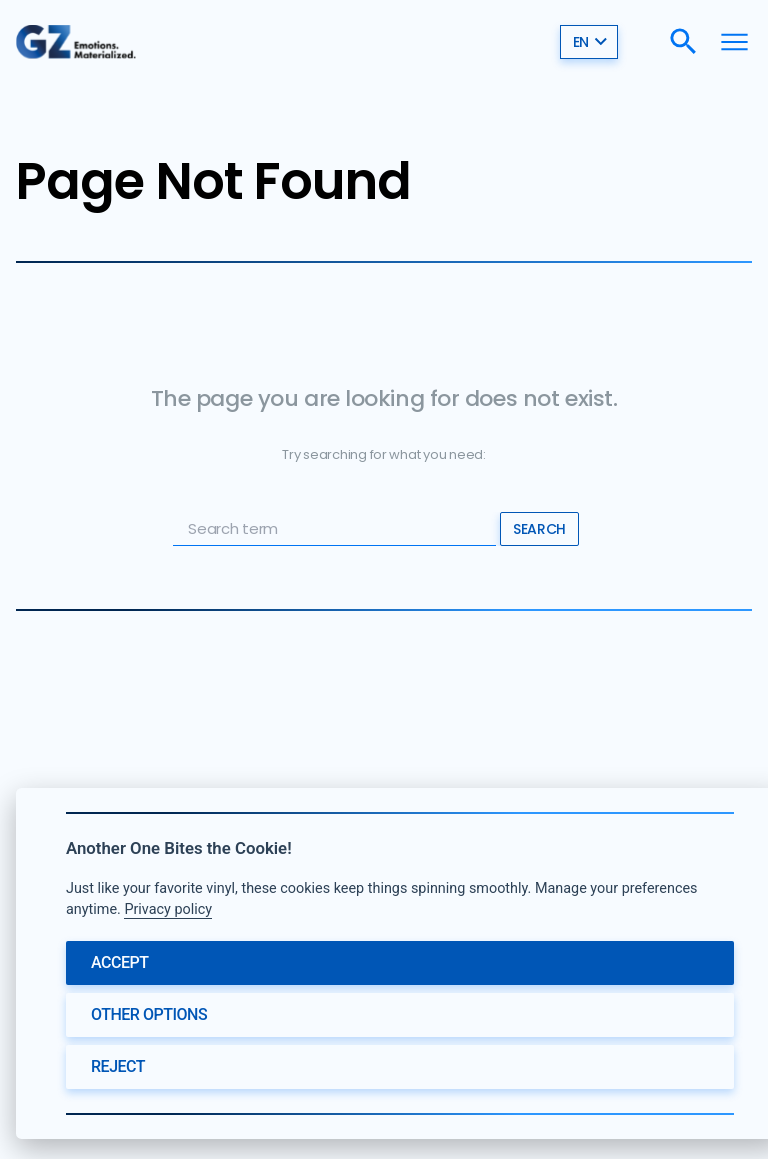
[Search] (683, 40)
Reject (118, 1066)
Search (539, 529)
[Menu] (734, 40)
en (590, 41)
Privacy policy (168, 909)
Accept (120, 962)
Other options (149, 1014)
